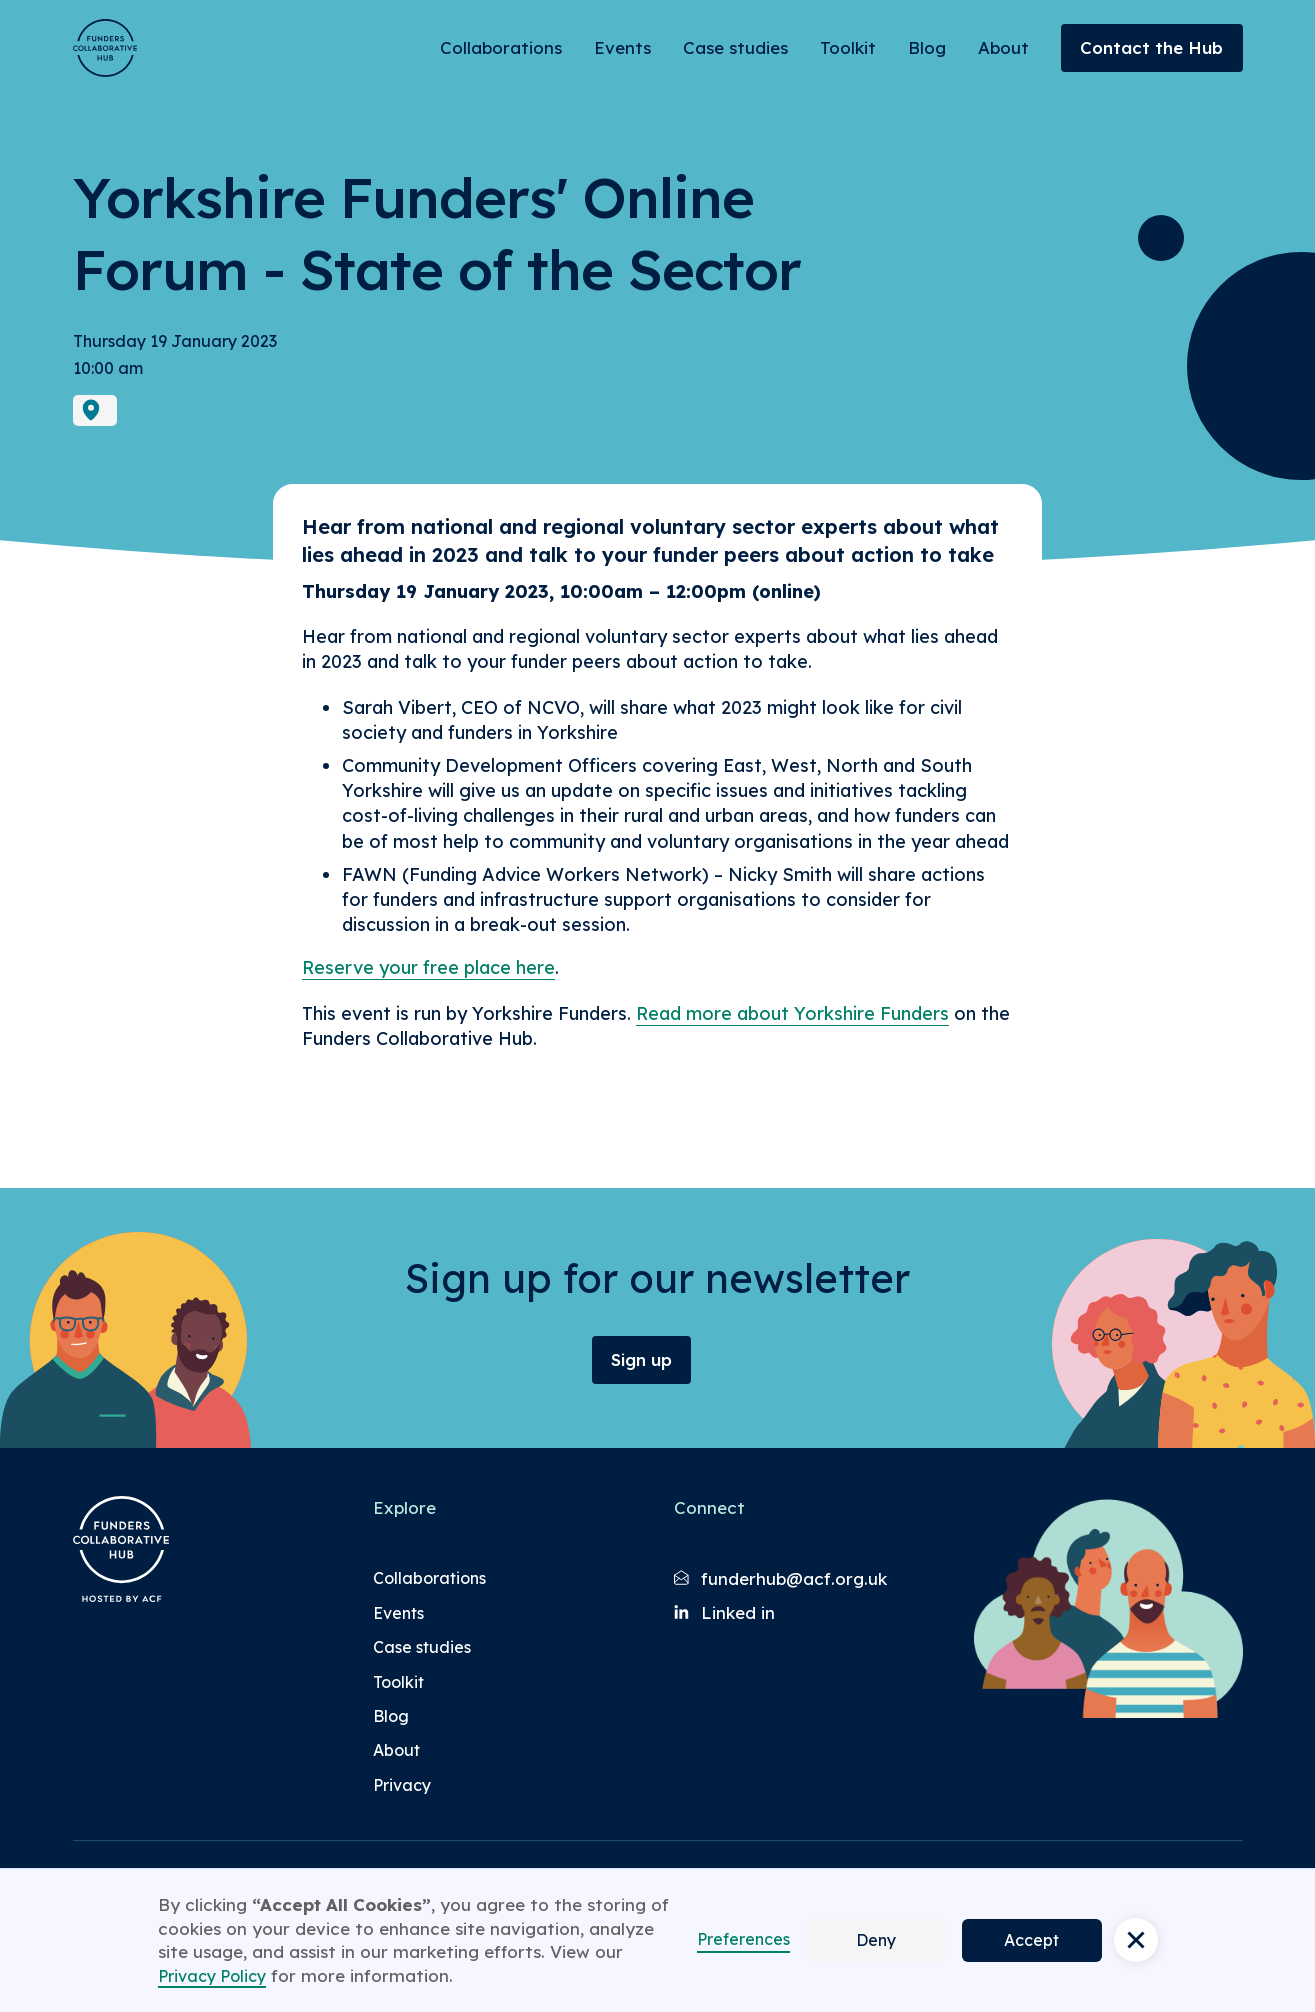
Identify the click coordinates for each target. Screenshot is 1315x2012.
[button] (1136, 1940)
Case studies (735, 47)
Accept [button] (1031, 1940)
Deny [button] (876, 1940)
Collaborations (501, 47)
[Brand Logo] (105, 48)
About (1003, 47)
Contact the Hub (1151, 47)
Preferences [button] (743, 1939)
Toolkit (848, 47)
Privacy (402, 1785)
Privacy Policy (212, 1976)
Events (622, 47)
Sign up (641, 1359)
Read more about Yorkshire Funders (792, 1013)
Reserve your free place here (428, 967)
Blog (927, 47)
